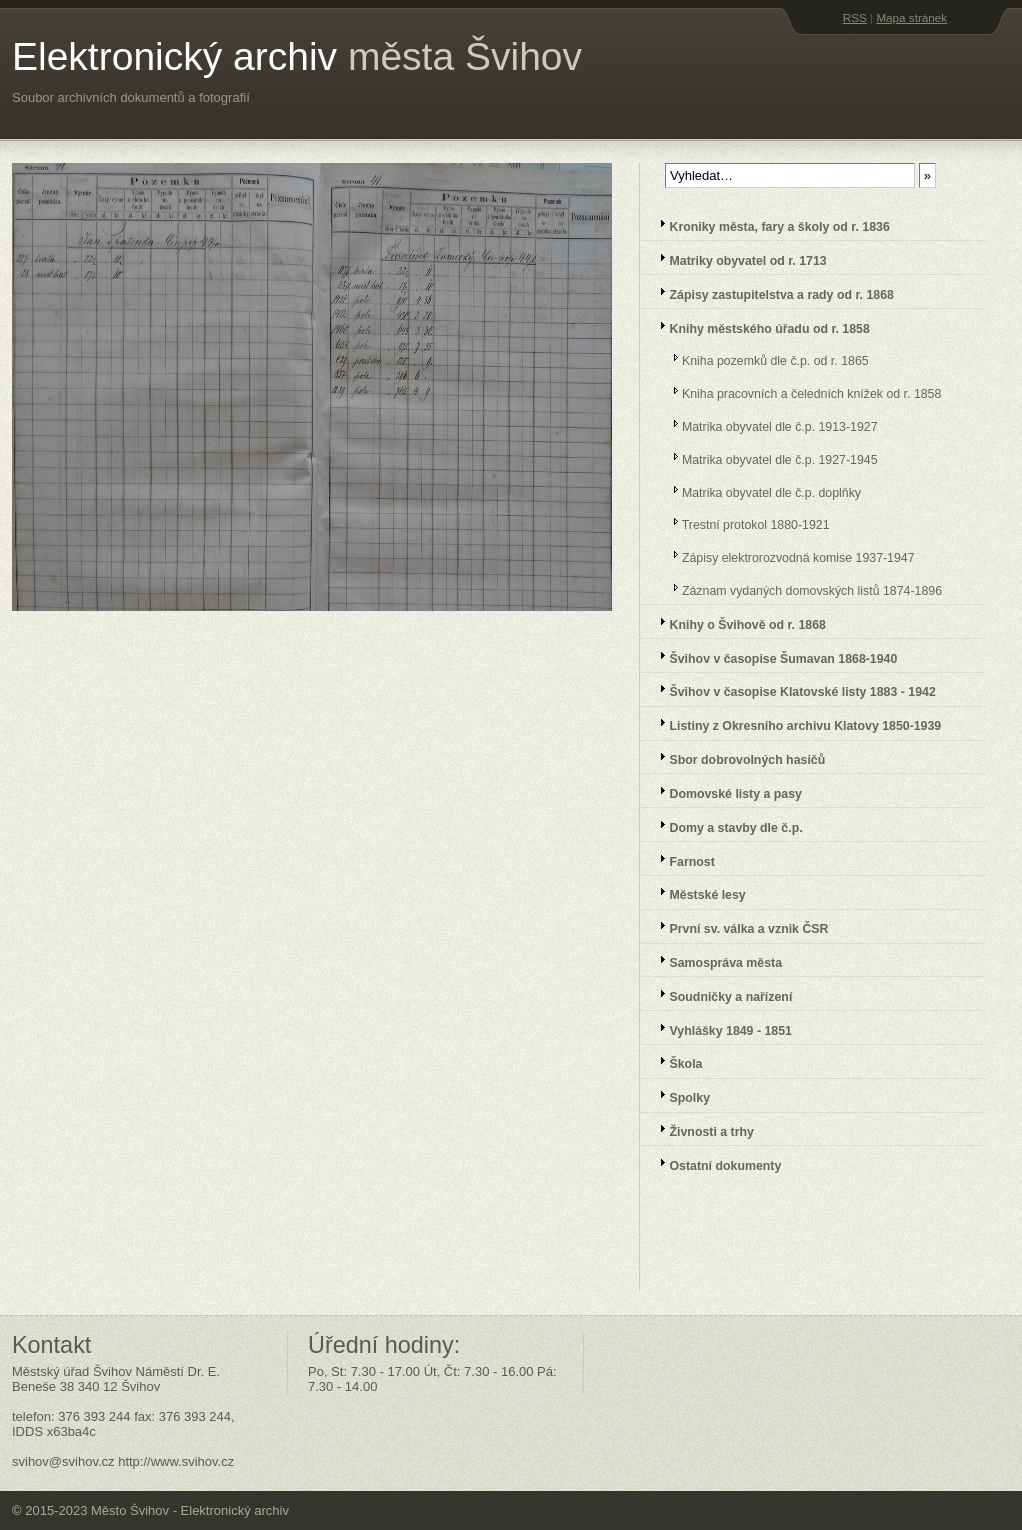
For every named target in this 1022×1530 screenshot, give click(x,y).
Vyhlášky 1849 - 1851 (719, 1028)
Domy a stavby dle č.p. (725, 825)
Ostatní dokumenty (714, 1163)
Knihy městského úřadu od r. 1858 (758, 326)
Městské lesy (696, 892)
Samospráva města (714, 960)
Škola (674, 1061)
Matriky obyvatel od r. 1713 (737, 258)
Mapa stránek (911, 17)
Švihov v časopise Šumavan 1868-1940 (772, 656)
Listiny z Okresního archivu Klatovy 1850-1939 (794, 723)
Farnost (681, 859)
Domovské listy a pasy (724, 791)
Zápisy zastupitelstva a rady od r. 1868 (770, 292)
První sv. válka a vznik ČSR (737, 926)
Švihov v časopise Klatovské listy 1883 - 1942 (791, 689)
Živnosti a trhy (700, 1129)
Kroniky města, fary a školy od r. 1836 (768, 224)
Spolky (678, 1095)
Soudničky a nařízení (719, 994)
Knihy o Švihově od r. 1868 (736, 622)
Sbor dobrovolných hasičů (736, 757)
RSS (855, 17)
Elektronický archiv (297, 56)
